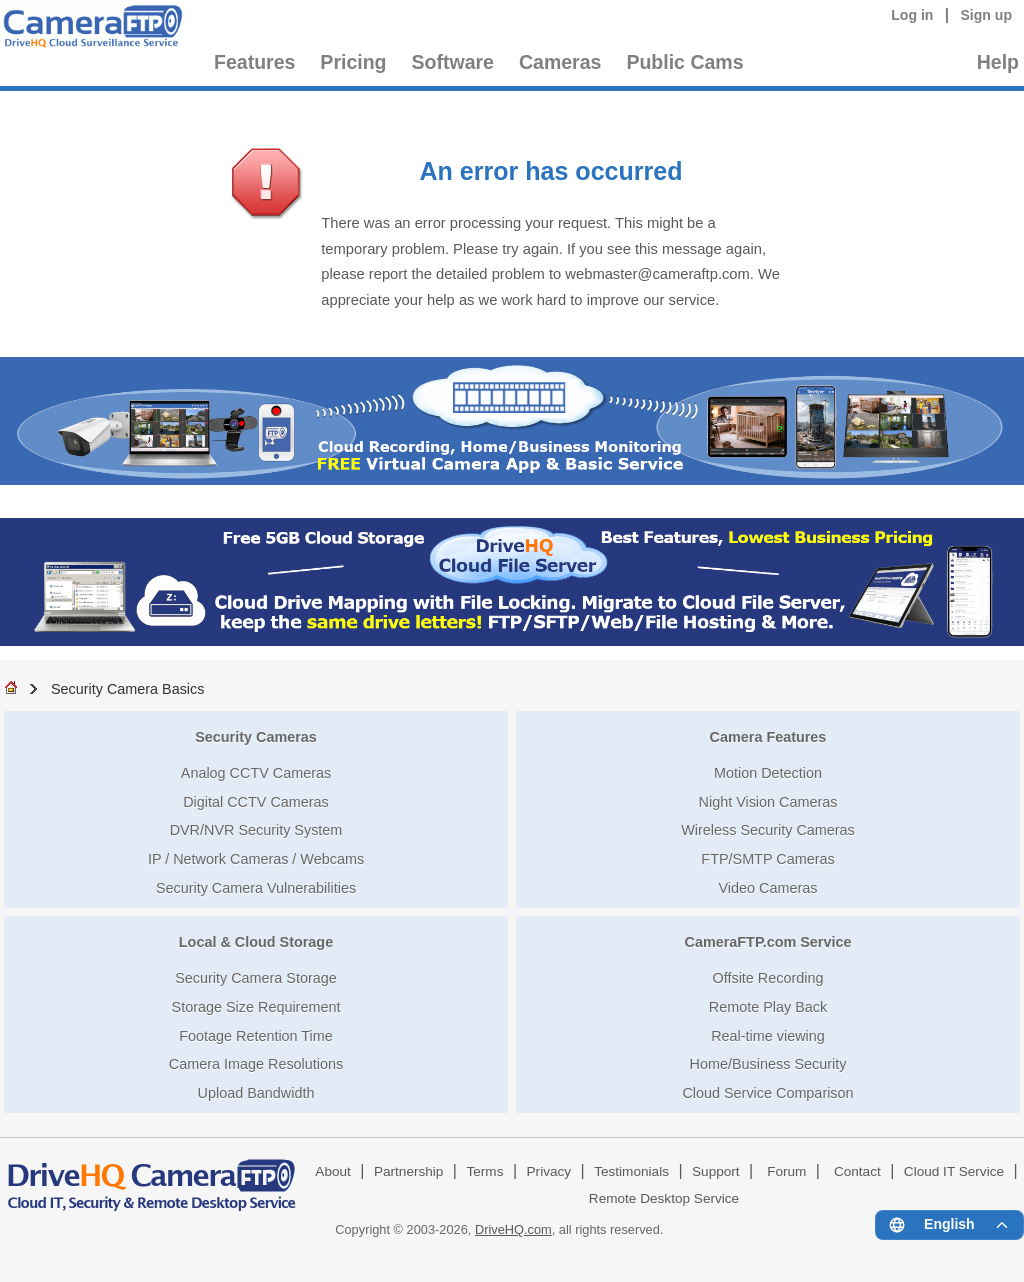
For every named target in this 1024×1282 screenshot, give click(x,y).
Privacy (549, 1171)
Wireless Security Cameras (768, 830)
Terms (484, 1171)
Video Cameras (768, 888)
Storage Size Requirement (256, 1007)
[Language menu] (949, 1225)
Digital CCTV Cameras (256, 802)
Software (453, 62)
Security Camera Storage (256, 978)
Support (716, 1171)
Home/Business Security (768, 1064)
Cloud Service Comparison (767, 1093)
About (333, 1171)
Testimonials (631, 1171)
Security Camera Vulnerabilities (256, 888)
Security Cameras (256, 737)
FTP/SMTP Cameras (767, 859)
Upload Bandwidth (256, 1093)
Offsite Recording (768, 978)
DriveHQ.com (513, 1229)
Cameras (560, 62)
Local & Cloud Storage (256, 942)
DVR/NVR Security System (256, 830)
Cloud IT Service (954, 1171)
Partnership (409, 1171)
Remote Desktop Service (664, 1198)
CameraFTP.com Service (768, 942)
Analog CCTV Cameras (256, 773)
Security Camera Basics (128, 689)
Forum (786, 1171)
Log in (912, 15)
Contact (857, 1171)
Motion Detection (768, 773)
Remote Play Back (768, 1007)
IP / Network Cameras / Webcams (256, 859)
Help (998, 62)
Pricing (353, 62)
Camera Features (768, 737)
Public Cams (684, 62)
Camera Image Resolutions (256, 1064)
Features (254, 62)
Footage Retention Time (256, 1036)
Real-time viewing (768, 1036)
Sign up (986, 15)
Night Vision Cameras (768, 802)
